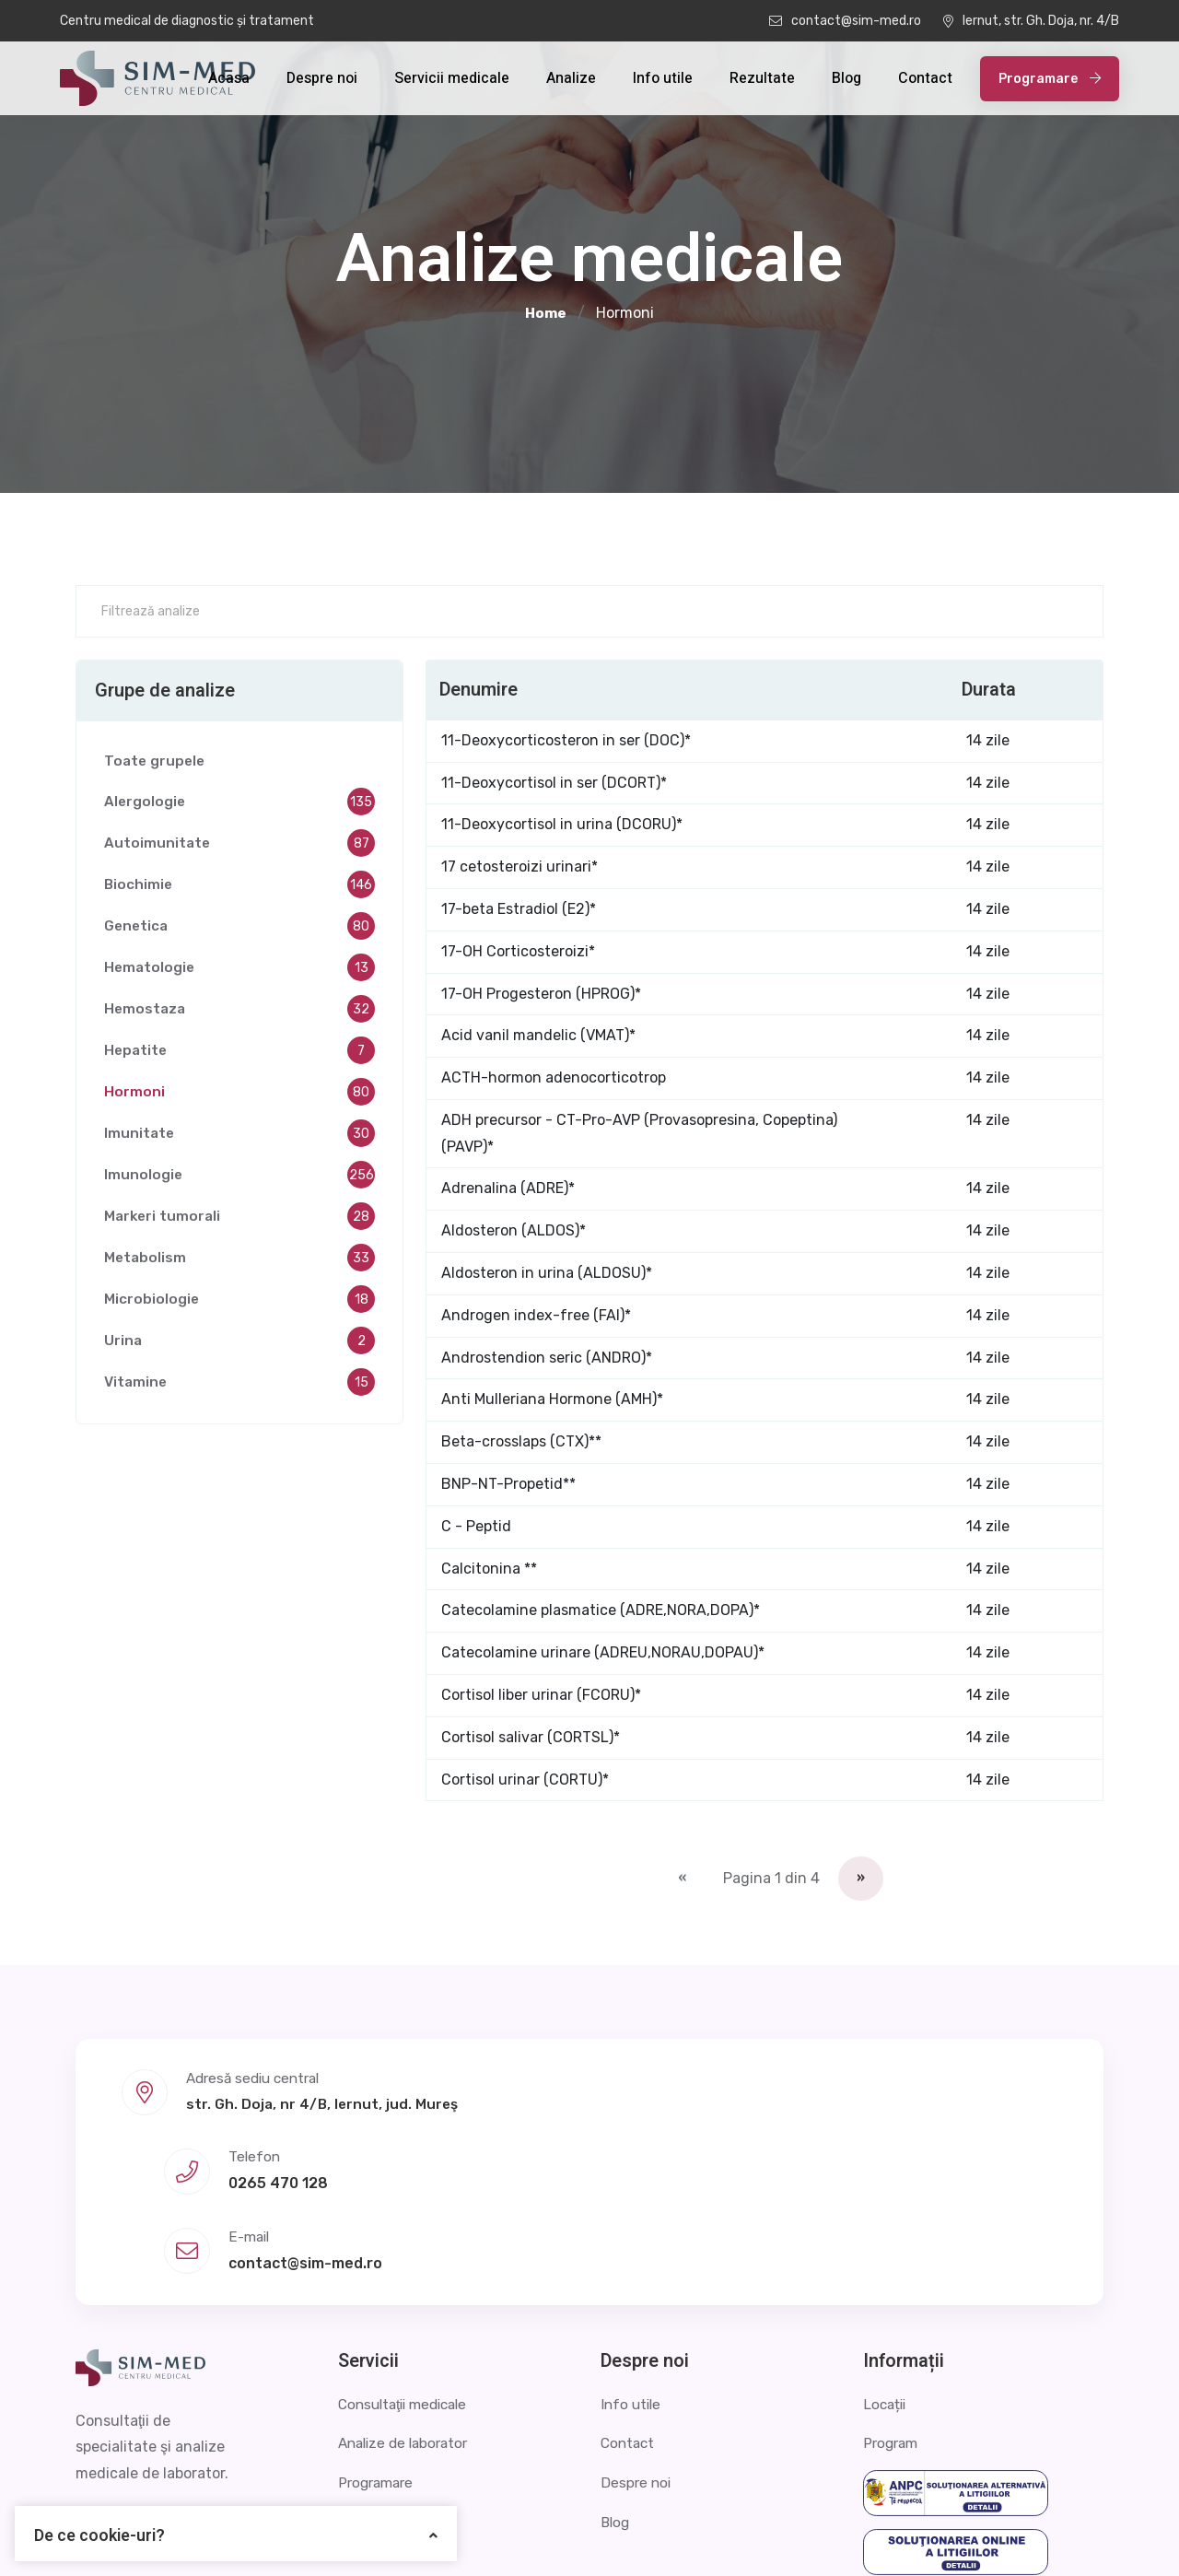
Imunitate (239, 1138)
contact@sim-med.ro (845, 21)
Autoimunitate (239, 847)
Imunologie (239, 1179)
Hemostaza (239, 1013)
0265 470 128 (614, 2122)
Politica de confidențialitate (855, 2534)
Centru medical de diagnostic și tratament (187, 21)
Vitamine (239, 1386)
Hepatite (239, 1055)
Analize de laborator (407, 2315)
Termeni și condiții (1040, 2534)
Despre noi (321, 78)
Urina (239, 1345)
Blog (846, 78)
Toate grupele (156, 764)
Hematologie (239, 972)
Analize (571, 78)
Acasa (229, 78)
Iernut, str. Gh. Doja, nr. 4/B (1031, 21)
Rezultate (762, 78)
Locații (886, 2276)
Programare (1049, 79)
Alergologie (239, 806)
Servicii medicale (451, 78)
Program (892, 2315)
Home (545, 313)
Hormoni (239, 1096)
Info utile (663, 78)
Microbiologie (239, 1303)
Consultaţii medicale (408, 2276)
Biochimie (239, 889)
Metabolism (239, 1262)
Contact (925, 78)
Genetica (239, 930)
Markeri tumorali (239, 1221)
